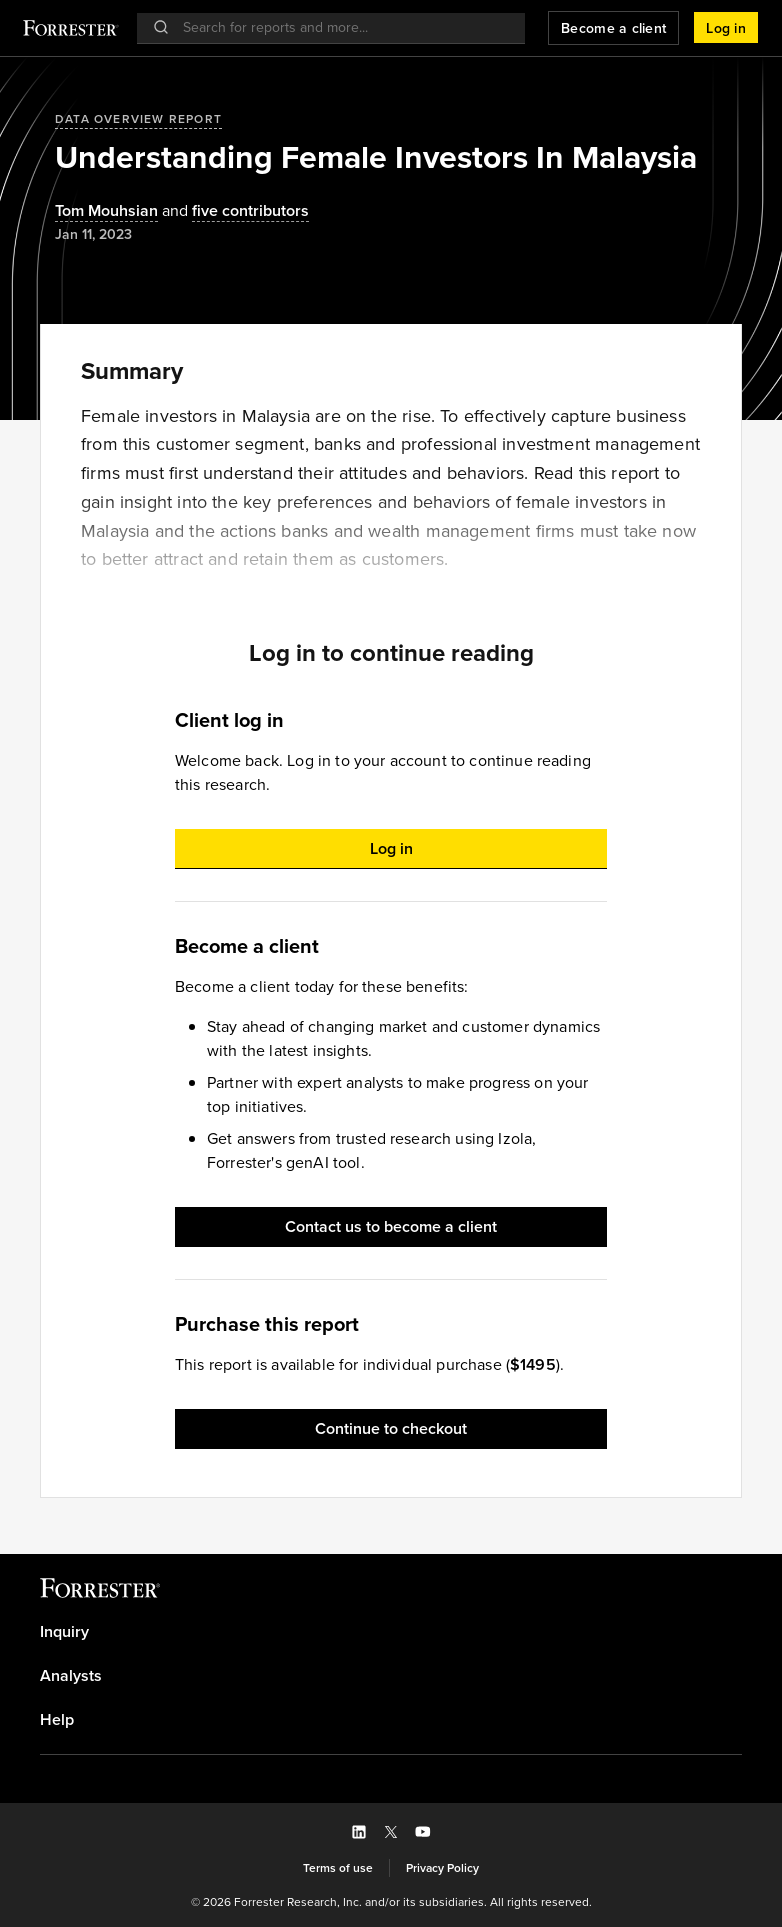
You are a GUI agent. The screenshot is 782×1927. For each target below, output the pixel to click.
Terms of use (338, 1868)
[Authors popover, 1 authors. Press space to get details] (106, 211)
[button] (726, 28)
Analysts (71, 1676)
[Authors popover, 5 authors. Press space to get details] (233, 211)
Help (57, 1720)
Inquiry (64, 1632)
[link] (391, 1632)
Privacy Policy (442, 1868)
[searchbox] (341, 27)
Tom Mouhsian (106, 211)
